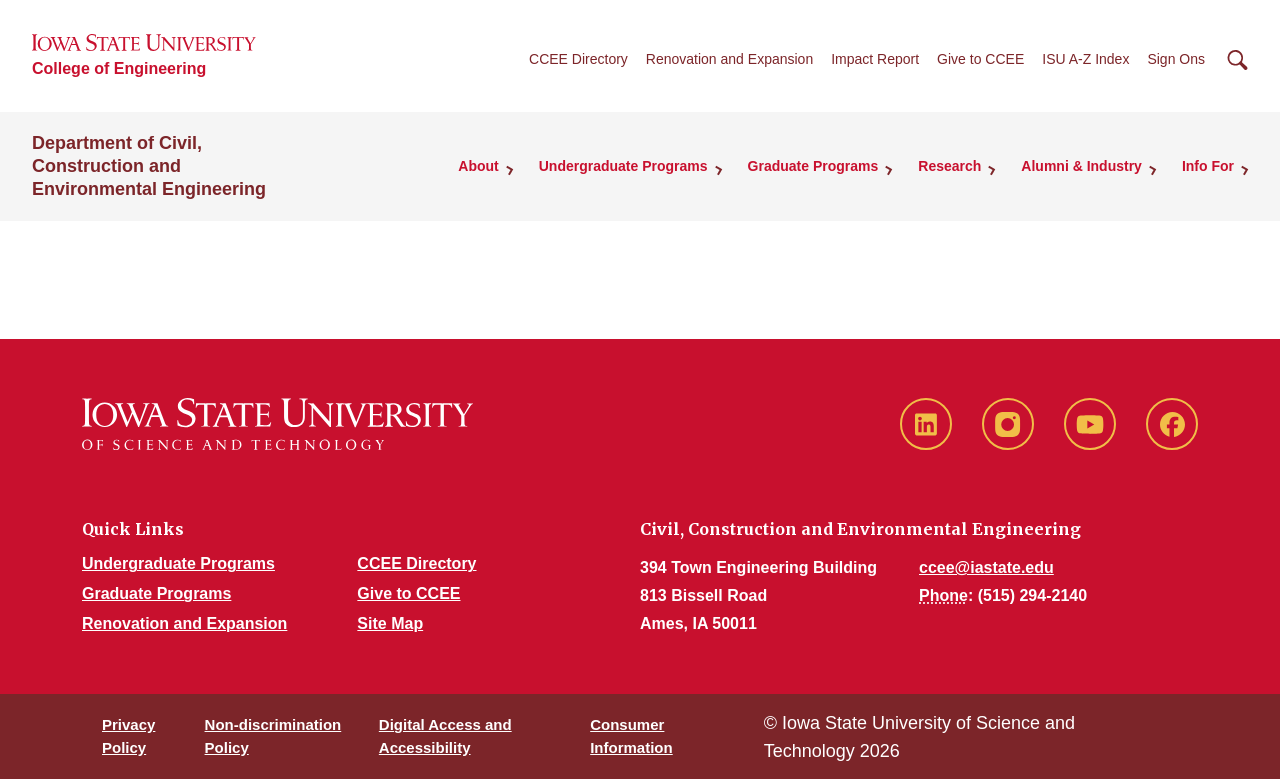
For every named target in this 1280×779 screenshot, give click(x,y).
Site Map (390, 623)
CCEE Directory (578, 59)
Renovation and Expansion (729, 59)
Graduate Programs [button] (813, 166)
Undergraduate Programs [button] (623, 166)
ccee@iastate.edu (986, 567)
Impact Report (875, 59)
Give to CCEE (980, 59)
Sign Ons (1176, 59)
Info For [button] (1208, 166)
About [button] (478, 166)
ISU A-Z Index (1085, 59)
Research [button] (949, 166)
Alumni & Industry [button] (1081, 166)
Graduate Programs (156, 593)
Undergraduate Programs (178, 563)
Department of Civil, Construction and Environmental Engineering (149, 166)
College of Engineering (119, 68)
